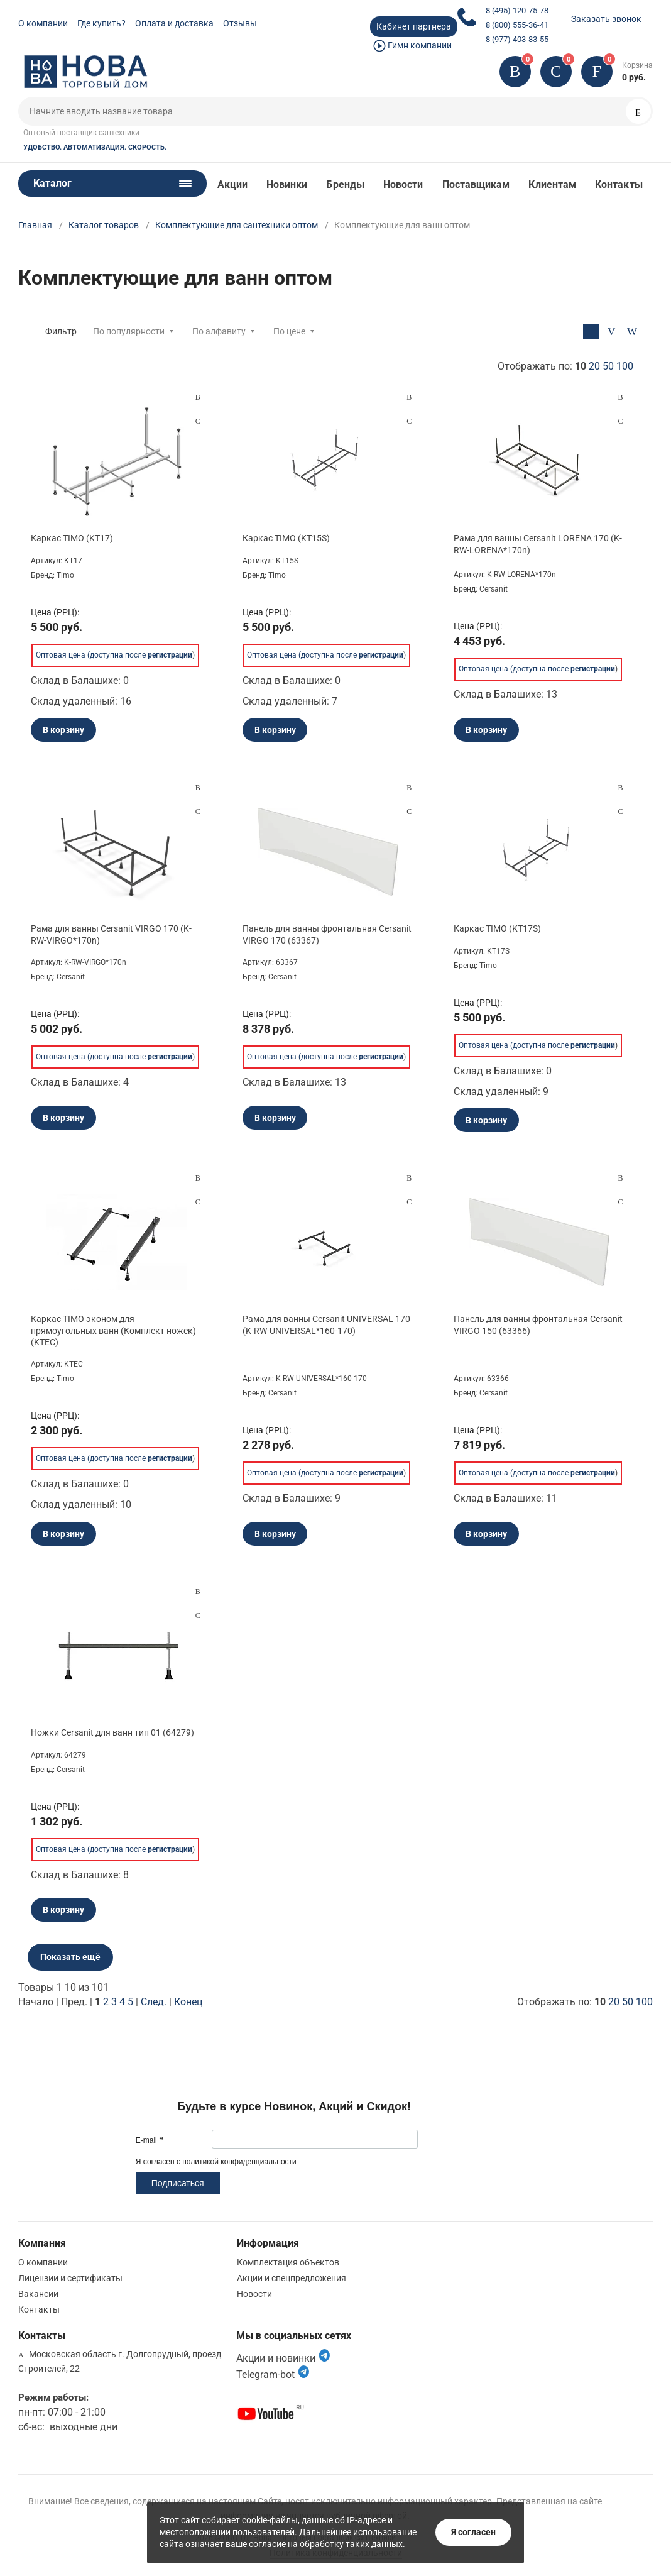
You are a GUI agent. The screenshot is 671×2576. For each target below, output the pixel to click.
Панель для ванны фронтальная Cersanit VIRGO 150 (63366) (538, 1324)
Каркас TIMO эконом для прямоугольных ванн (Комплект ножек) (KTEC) (113, 1330)
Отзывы (240, 23)
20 (594, 366)
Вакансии (38, 2294)
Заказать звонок (606, 19)
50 (608, 366)
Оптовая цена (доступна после (114, 655)
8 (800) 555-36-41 (517, 25)
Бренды (345, 184)
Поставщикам (476, 184)
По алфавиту (219, 331)
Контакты (619, 184)
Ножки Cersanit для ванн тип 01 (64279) (112, 1732)
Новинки (287, 184)
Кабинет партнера (413, 26)
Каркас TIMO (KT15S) (286, 538)
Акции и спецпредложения (291, 2278)
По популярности (129, 331)
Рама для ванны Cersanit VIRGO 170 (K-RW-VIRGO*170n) (111, 934)
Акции (232, 184)
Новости (403, 184)
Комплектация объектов (288, 2262)
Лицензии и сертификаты (70, 2278)
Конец (188, 2002)
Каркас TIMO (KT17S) (497, 928)
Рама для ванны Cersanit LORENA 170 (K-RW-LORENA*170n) (538, 543)
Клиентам (552, 184)
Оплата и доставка (174, 23)
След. (153, 2002)
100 (624, 366)
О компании (43, 23)
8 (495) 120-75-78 (517, 10)
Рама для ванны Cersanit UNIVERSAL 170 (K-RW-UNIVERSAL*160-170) (326, 1324)
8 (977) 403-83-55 (517, 39)
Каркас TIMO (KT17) (72, 538)
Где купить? (101, 23)
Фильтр (61, 331)
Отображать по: (565, 366)
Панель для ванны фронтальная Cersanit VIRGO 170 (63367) (327, 934)
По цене (289, 331)
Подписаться (177, 2183)
